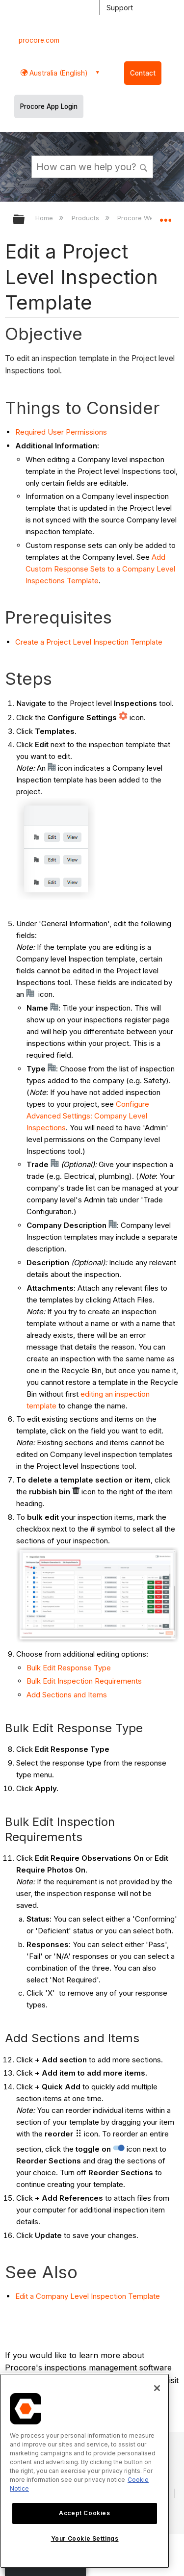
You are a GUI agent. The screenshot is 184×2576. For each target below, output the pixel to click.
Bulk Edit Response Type (68, 1667)
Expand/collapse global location (165, 216)
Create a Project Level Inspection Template (88, 642)
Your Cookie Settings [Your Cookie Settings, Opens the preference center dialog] (85, 2538)
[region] (84, 2470)
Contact (143, 73)
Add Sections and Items (66, 1694)
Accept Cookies (84, 2513)
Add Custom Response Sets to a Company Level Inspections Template (100, 568)
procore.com (39, 40)
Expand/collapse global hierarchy (25, 220)
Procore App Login (49, 106)
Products (86, 218)
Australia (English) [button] (57, 73)
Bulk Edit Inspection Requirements (84, 1681)
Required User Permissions (61, 432)
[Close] (157, 2388)
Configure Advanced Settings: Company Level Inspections (87, 1115)
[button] (143, 166)
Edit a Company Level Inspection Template (87, 2296)
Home (45, 218)
